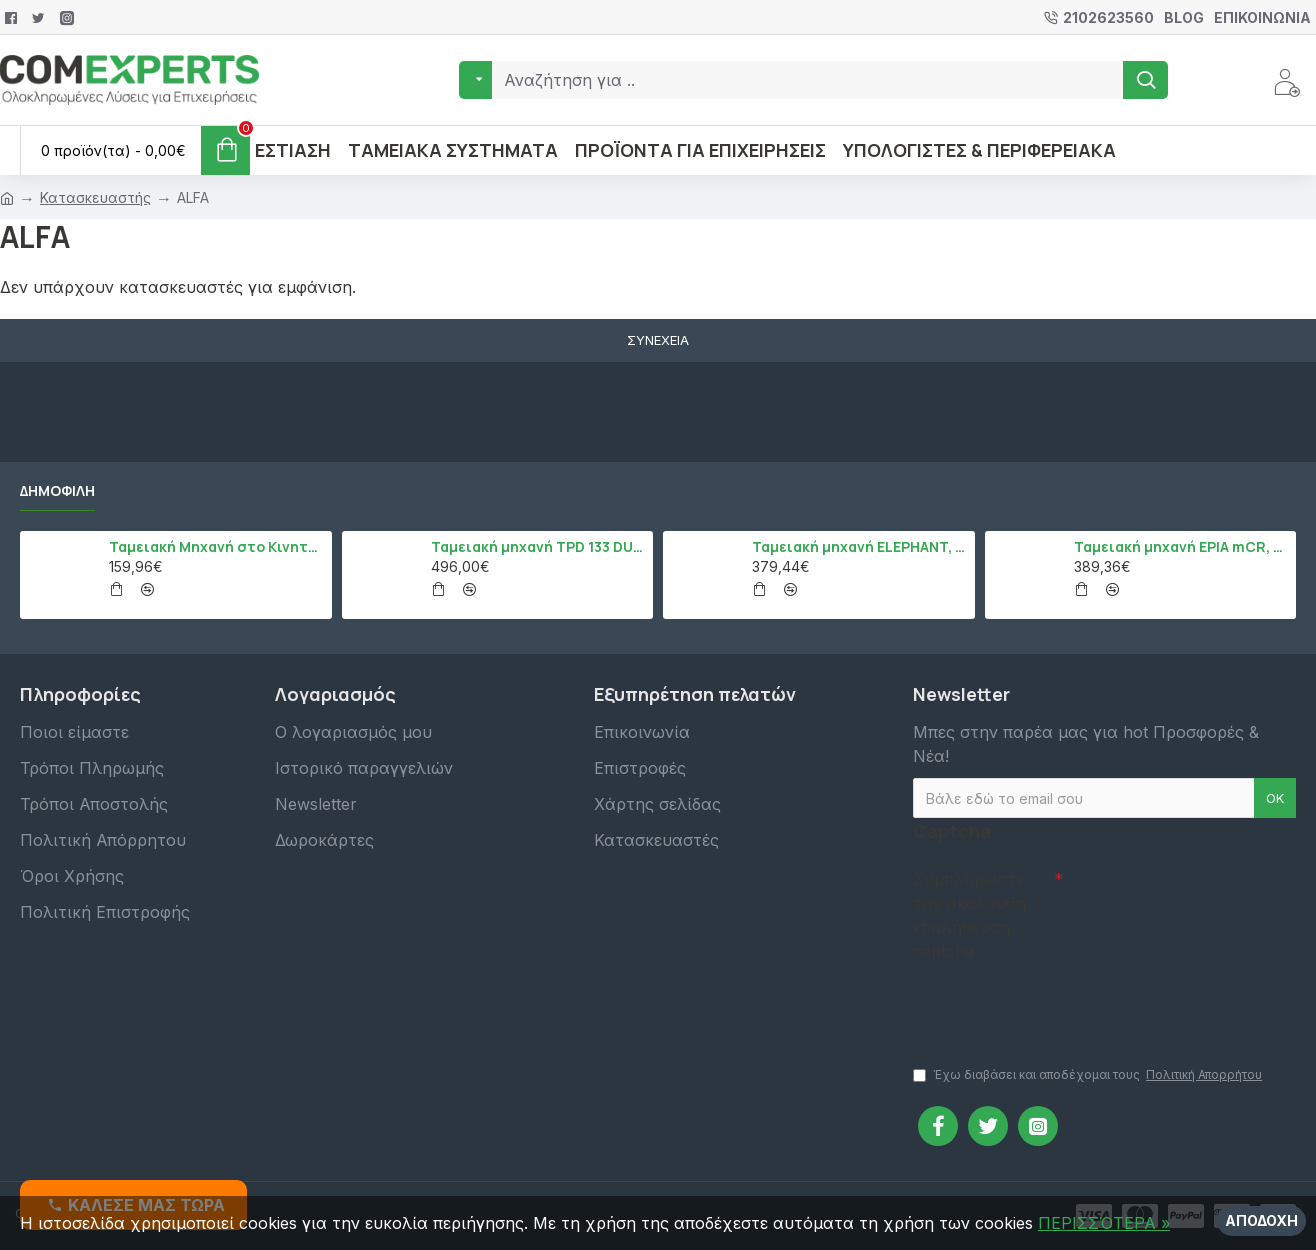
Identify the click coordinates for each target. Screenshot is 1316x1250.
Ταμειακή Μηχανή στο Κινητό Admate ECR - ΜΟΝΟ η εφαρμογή (216, 547)
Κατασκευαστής (95, 197)
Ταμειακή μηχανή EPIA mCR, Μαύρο (1181, 547)
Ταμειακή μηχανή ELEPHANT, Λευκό (859, 547)
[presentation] (1053, 1004)
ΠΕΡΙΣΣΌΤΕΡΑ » (1104, 1223)
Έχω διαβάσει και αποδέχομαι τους (1089, 1075)
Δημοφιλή (57, 491)
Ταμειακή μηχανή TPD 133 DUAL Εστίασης (538, 547)
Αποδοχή (1261, 1220)
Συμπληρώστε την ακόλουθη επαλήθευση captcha (969, 915)
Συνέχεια (658, 340)
